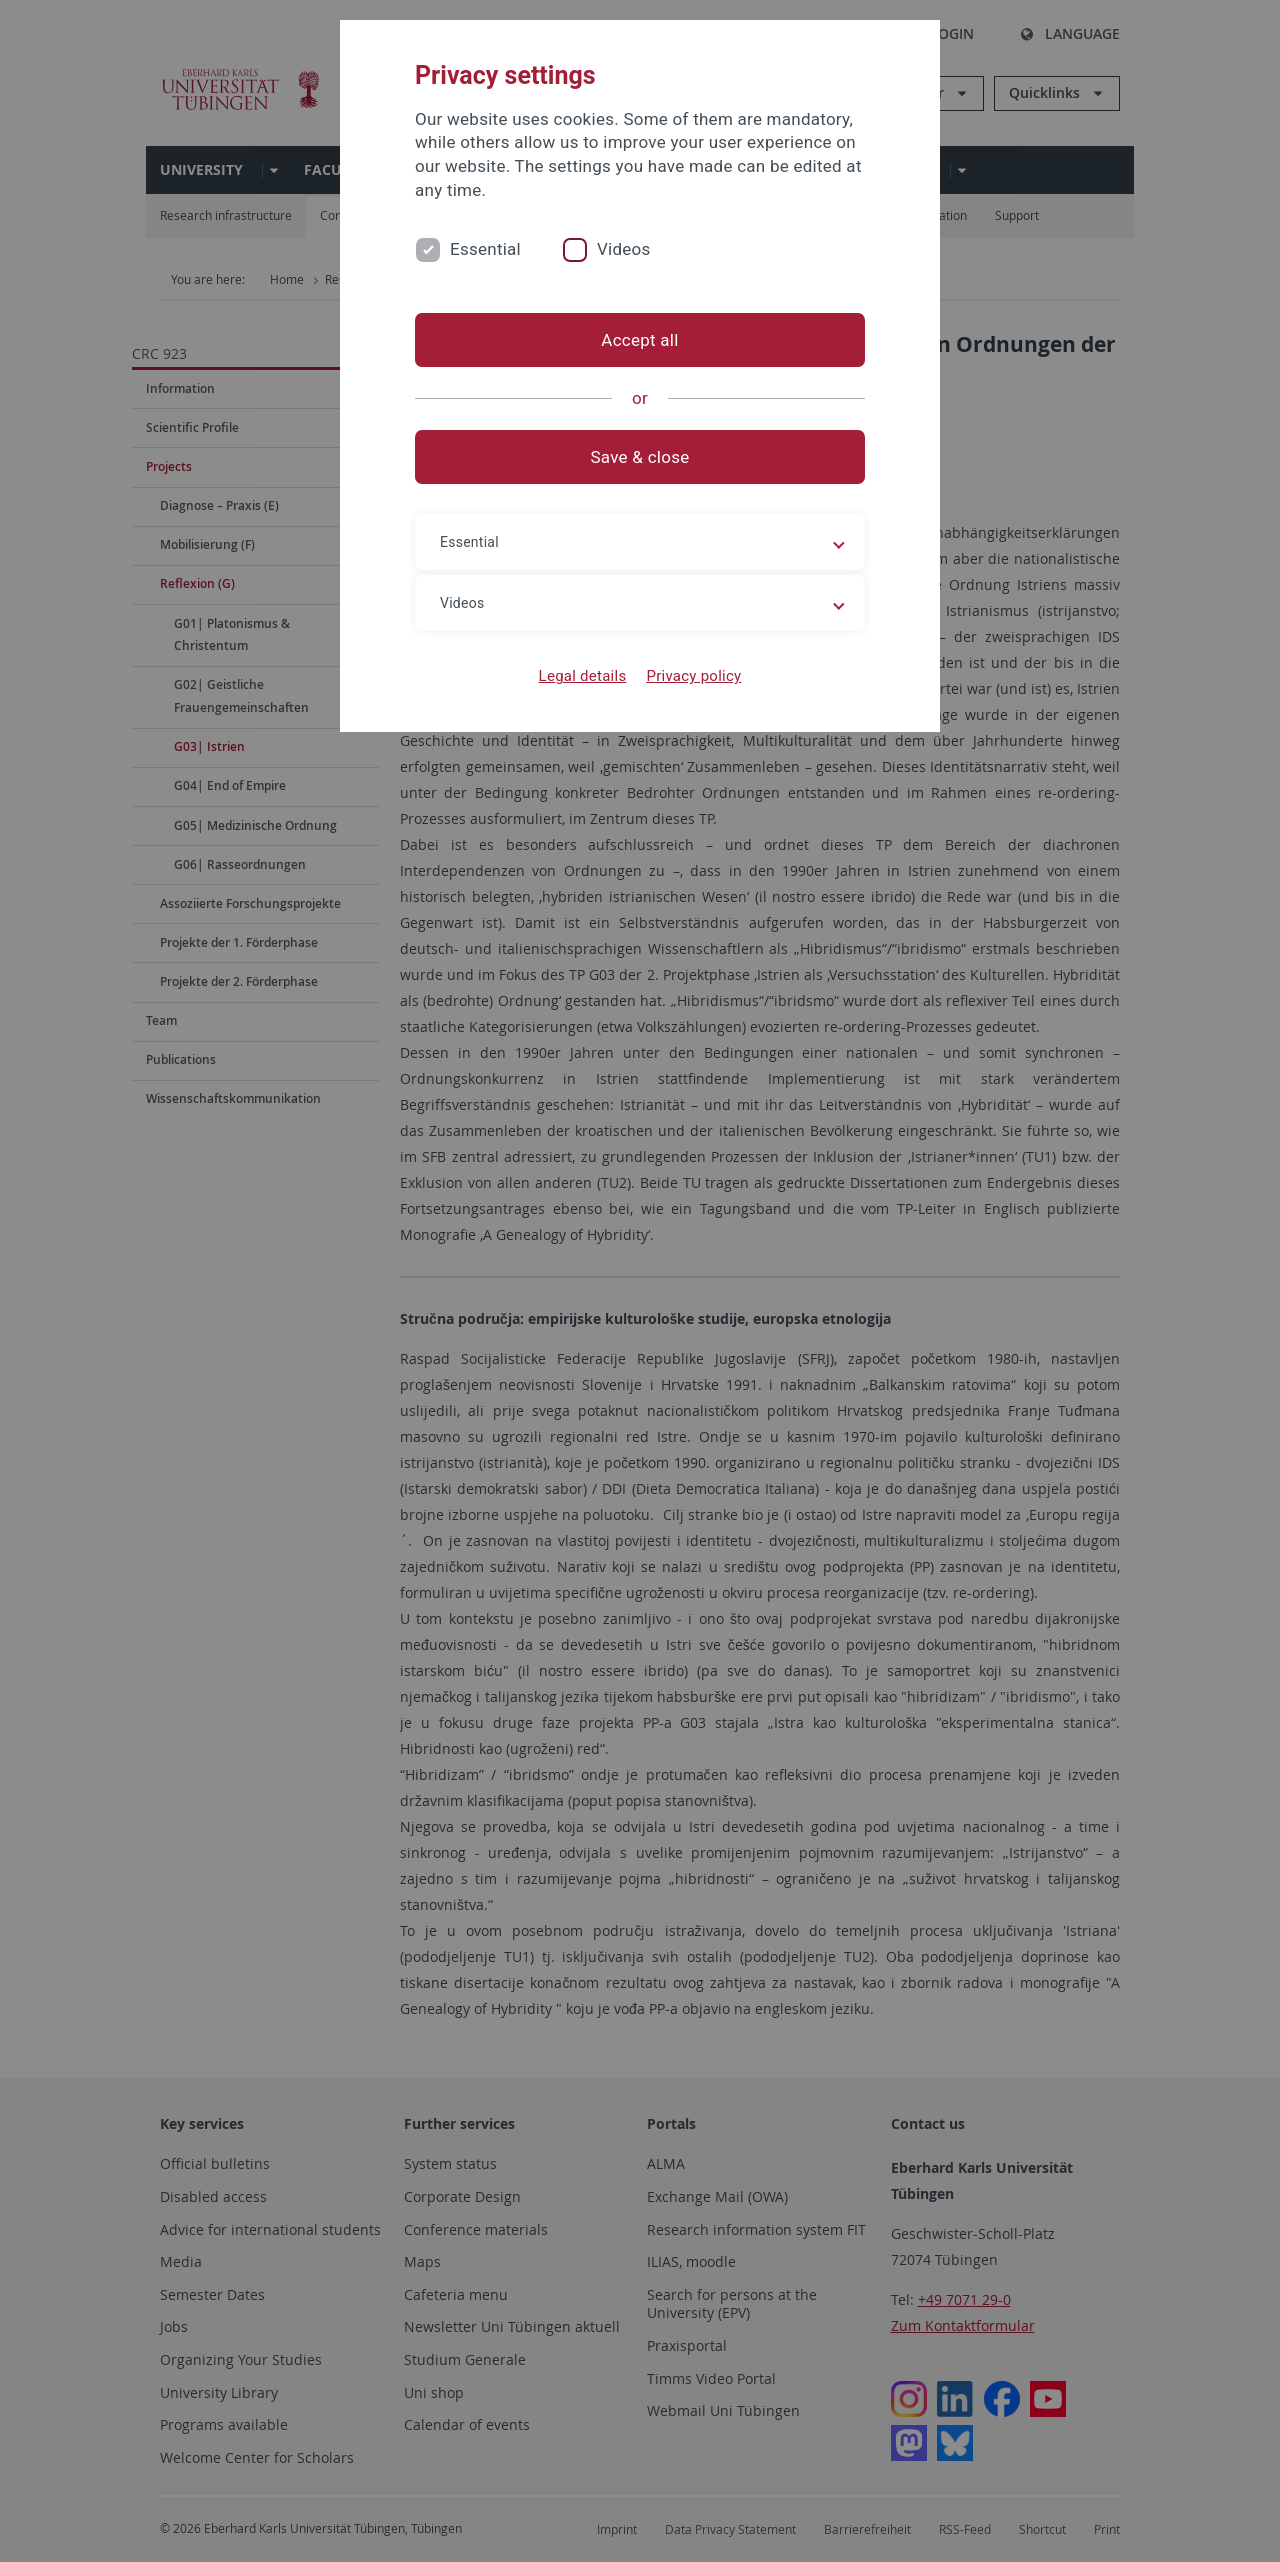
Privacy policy (693, 676)
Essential (485, 249)
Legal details (583, 676)
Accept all (639, 340)
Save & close (640, 457)
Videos (624, 249)
